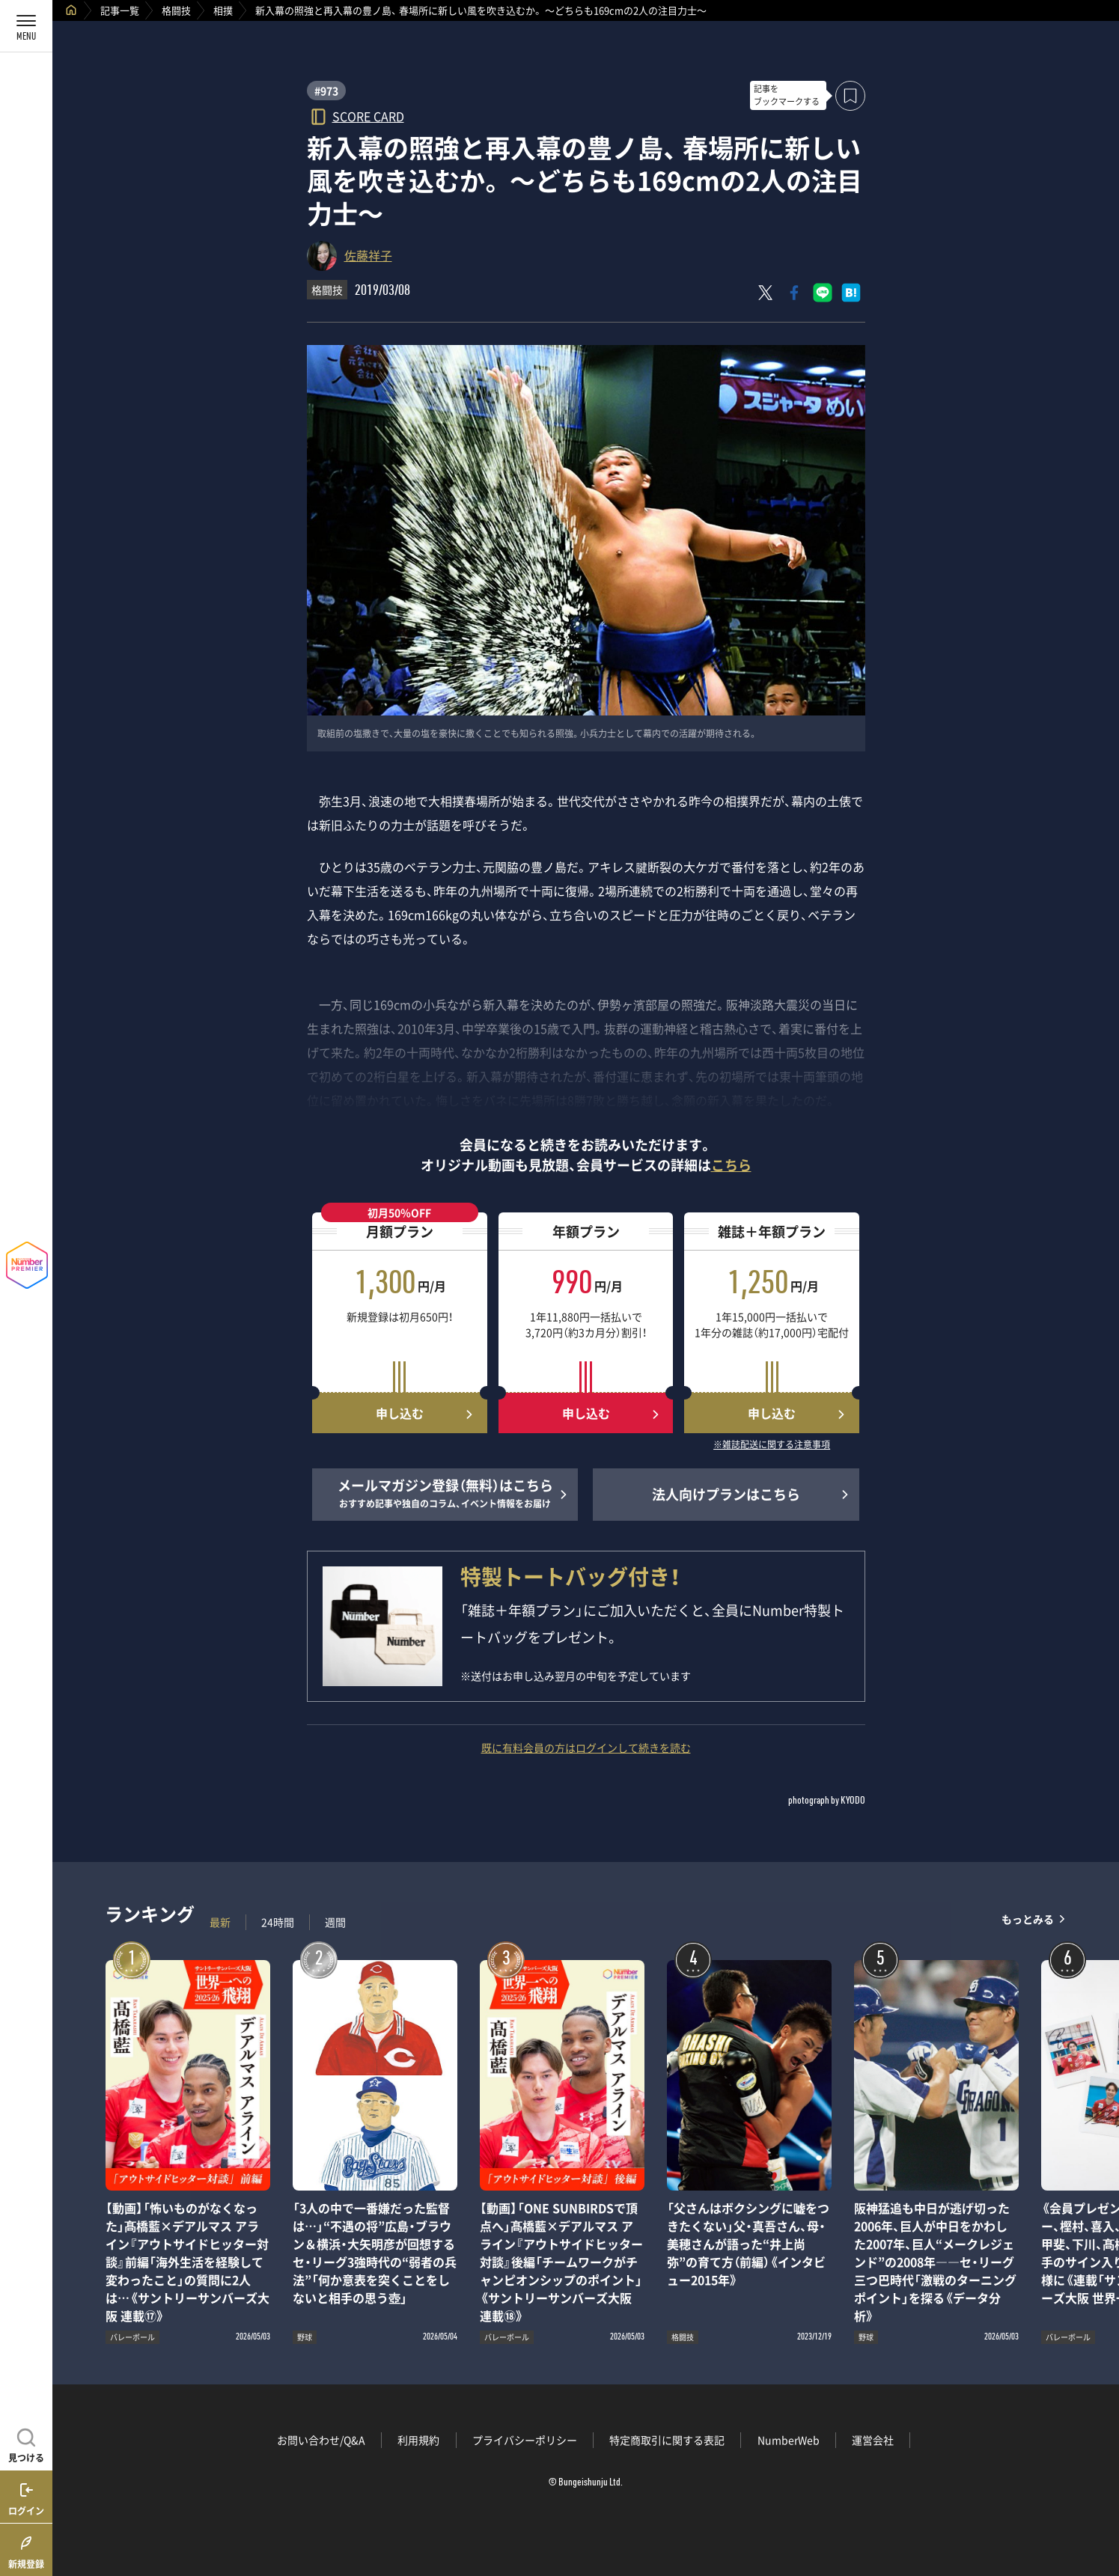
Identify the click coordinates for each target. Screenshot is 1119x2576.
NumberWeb (788, 2439)
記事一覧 (119, 10)
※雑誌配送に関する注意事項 (771, 1445)
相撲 (223, 10)
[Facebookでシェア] (794, 292)
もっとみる (1027, 1918)
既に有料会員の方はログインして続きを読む (586, 1747)
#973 (326, 90)
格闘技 (176, 10)
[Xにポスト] (765, 292)
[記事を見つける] (26, 2443)
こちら (731, 1165)
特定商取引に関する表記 (667, 2439)
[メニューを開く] (26, 26)
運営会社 (873, 2439)
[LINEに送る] (822, 292)
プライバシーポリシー (524, 2439)
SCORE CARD (368, 115)
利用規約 (418, 2439)
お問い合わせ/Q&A (321, 2439)
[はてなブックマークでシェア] (851, 292)
